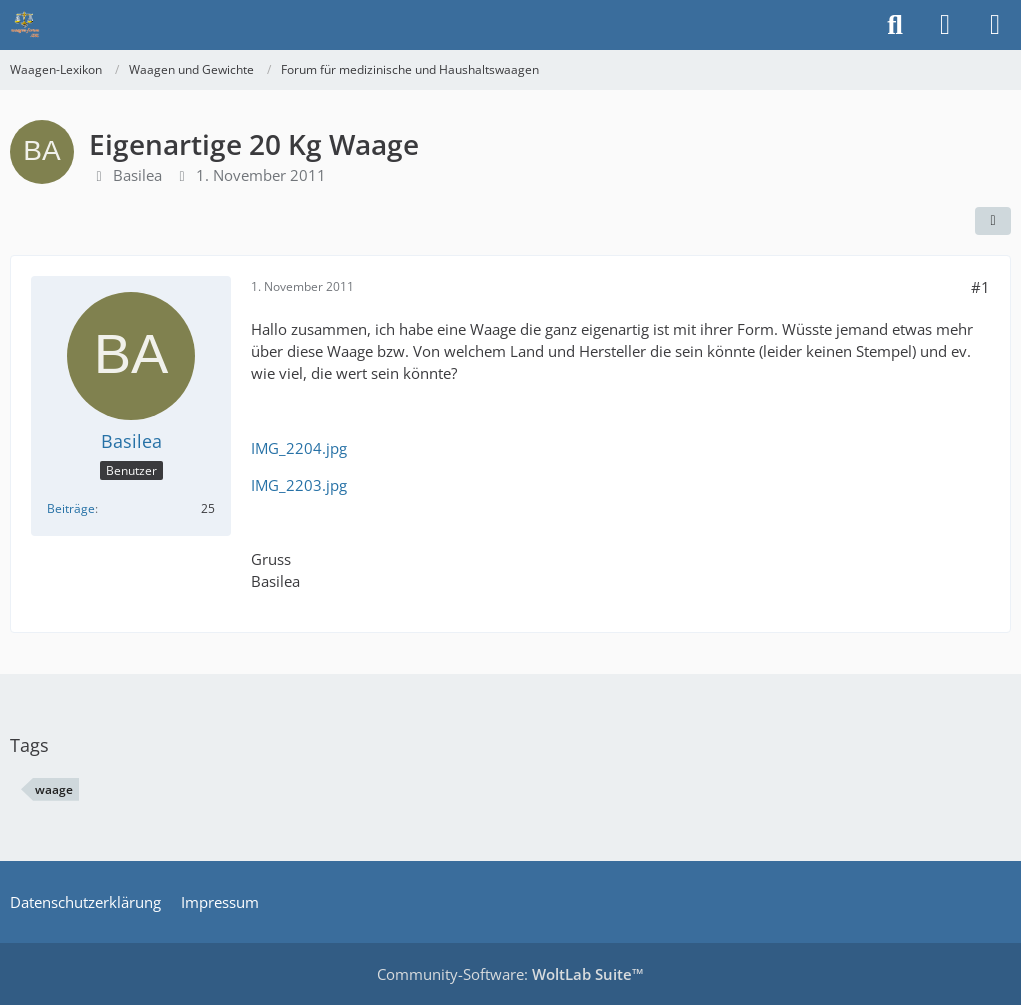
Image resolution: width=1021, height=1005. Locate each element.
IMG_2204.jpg (299, 448)
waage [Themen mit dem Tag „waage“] (54, 789)
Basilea (137, 175)
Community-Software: (510, 974)
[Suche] (895, 25)
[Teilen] (993, 221)
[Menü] (995, 25)
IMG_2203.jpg (299, 485)
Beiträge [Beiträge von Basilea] (71, 508)
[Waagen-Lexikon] (25, 25)
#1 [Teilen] (980, 287)
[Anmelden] (945, 25)
